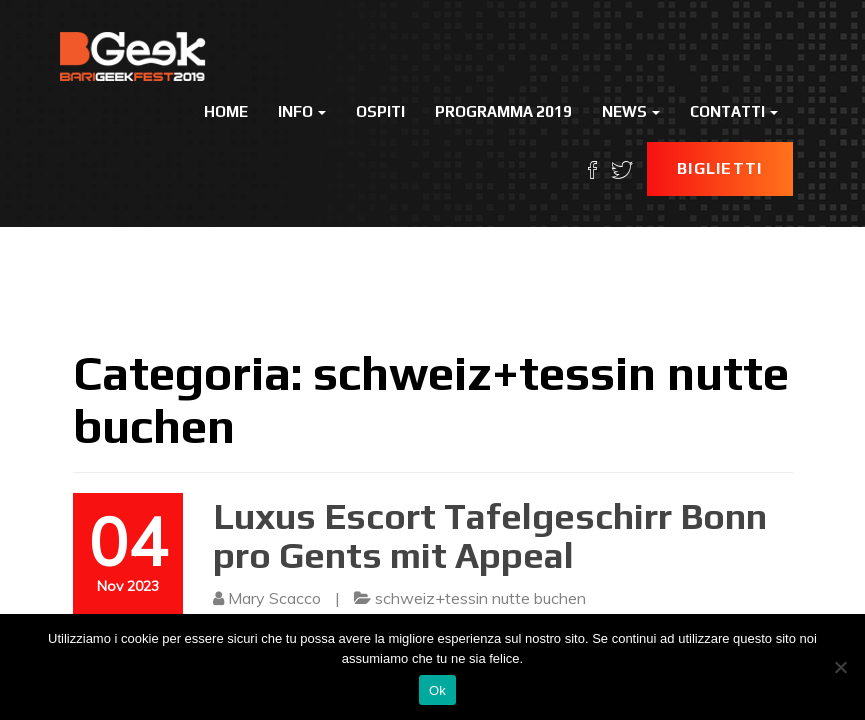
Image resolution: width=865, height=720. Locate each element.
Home (226, 111)
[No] (840, 667)
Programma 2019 (503, 111)
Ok (437, 690)
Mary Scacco (274, 598)
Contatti (734, 111)
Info (302, 111)
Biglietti (720, 168)
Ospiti (380, 111)
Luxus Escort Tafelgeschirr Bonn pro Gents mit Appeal (490, 536)
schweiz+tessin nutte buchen (480, 598)
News (631, 111)
